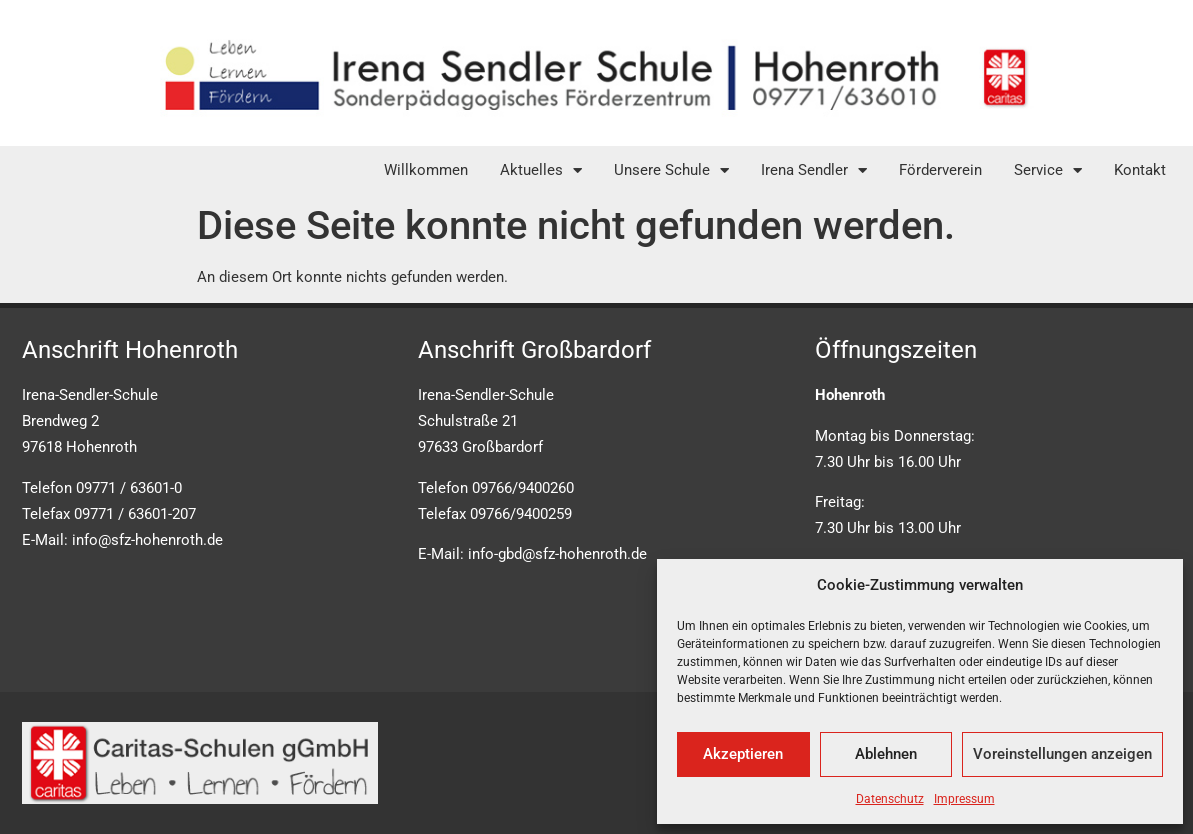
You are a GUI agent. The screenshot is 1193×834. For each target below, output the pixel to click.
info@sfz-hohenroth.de (147, 540)
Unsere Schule (671, 170)
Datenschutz (890, 799)
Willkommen (426, 170)
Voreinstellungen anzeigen (1062, 754)
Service (1048, 170)
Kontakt (1140, 170)
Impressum (964, 799)
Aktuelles (541, 170)
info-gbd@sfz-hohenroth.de (557, 554)
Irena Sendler (814, 170)
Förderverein (940, 170)
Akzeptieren (743, 754)
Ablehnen (886, 754)
